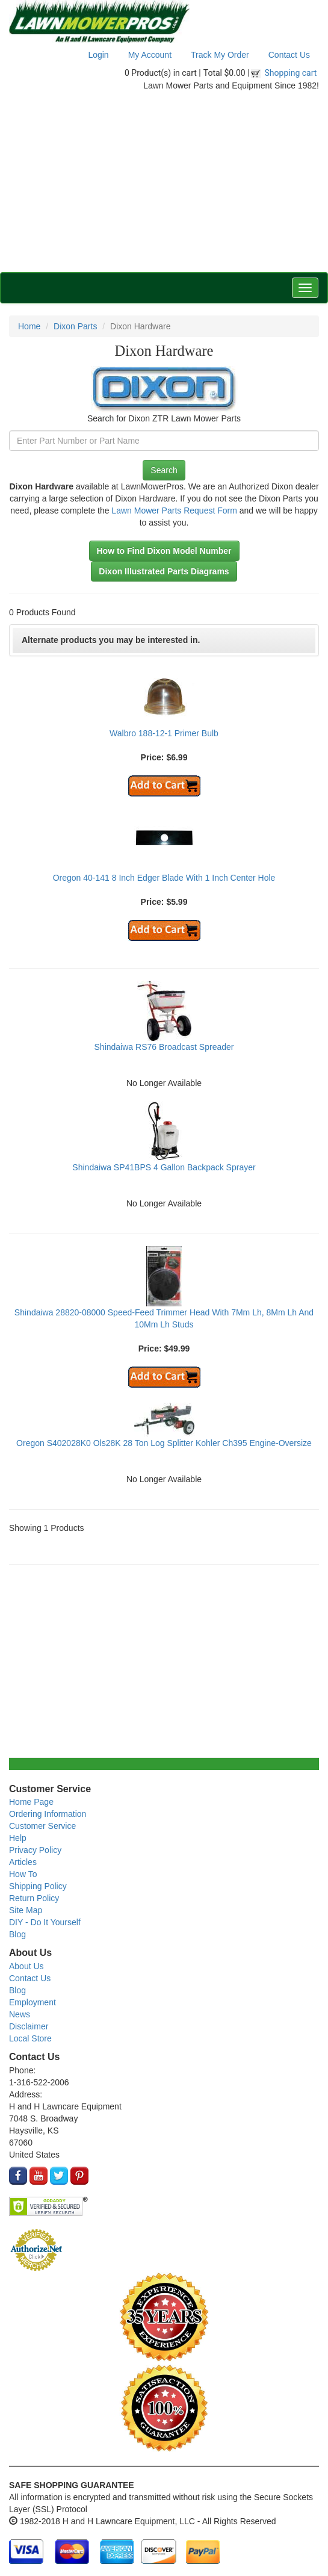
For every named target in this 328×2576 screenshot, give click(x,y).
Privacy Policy (35, 1850)
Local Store (30, 2038)
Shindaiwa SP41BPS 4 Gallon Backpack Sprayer (163, 1167)
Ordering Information (47, 1814)
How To (23, 1874)
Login (98, 55)
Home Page (31, 1802)
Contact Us (289, 55)
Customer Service (42, 1826)
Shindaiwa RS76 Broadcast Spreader (164, 1047)
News (19, 2014)
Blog (17, 1934)
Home (29, 326)
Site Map (25, 1910)
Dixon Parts (75, 326)
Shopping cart (291, 73)
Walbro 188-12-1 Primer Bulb (164, 733)
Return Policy (34, 1898)
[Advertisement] (164, 182)
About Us (26, 1966)
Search (163, 470)
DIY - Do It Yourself (45, 1922)
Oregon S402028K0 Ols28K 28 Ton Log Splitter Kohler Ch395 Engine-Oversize (164, 1443)
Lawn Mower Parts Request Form (174, 510)
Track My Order (220, 55)
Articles (23, 1862)
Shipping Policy (38, 1886)
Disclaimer (28, 2026)
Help (17, 1838)
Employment (32, 2002)
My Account (150, 55)
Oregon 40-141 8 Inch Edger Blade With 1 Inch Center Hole (164, 878)
